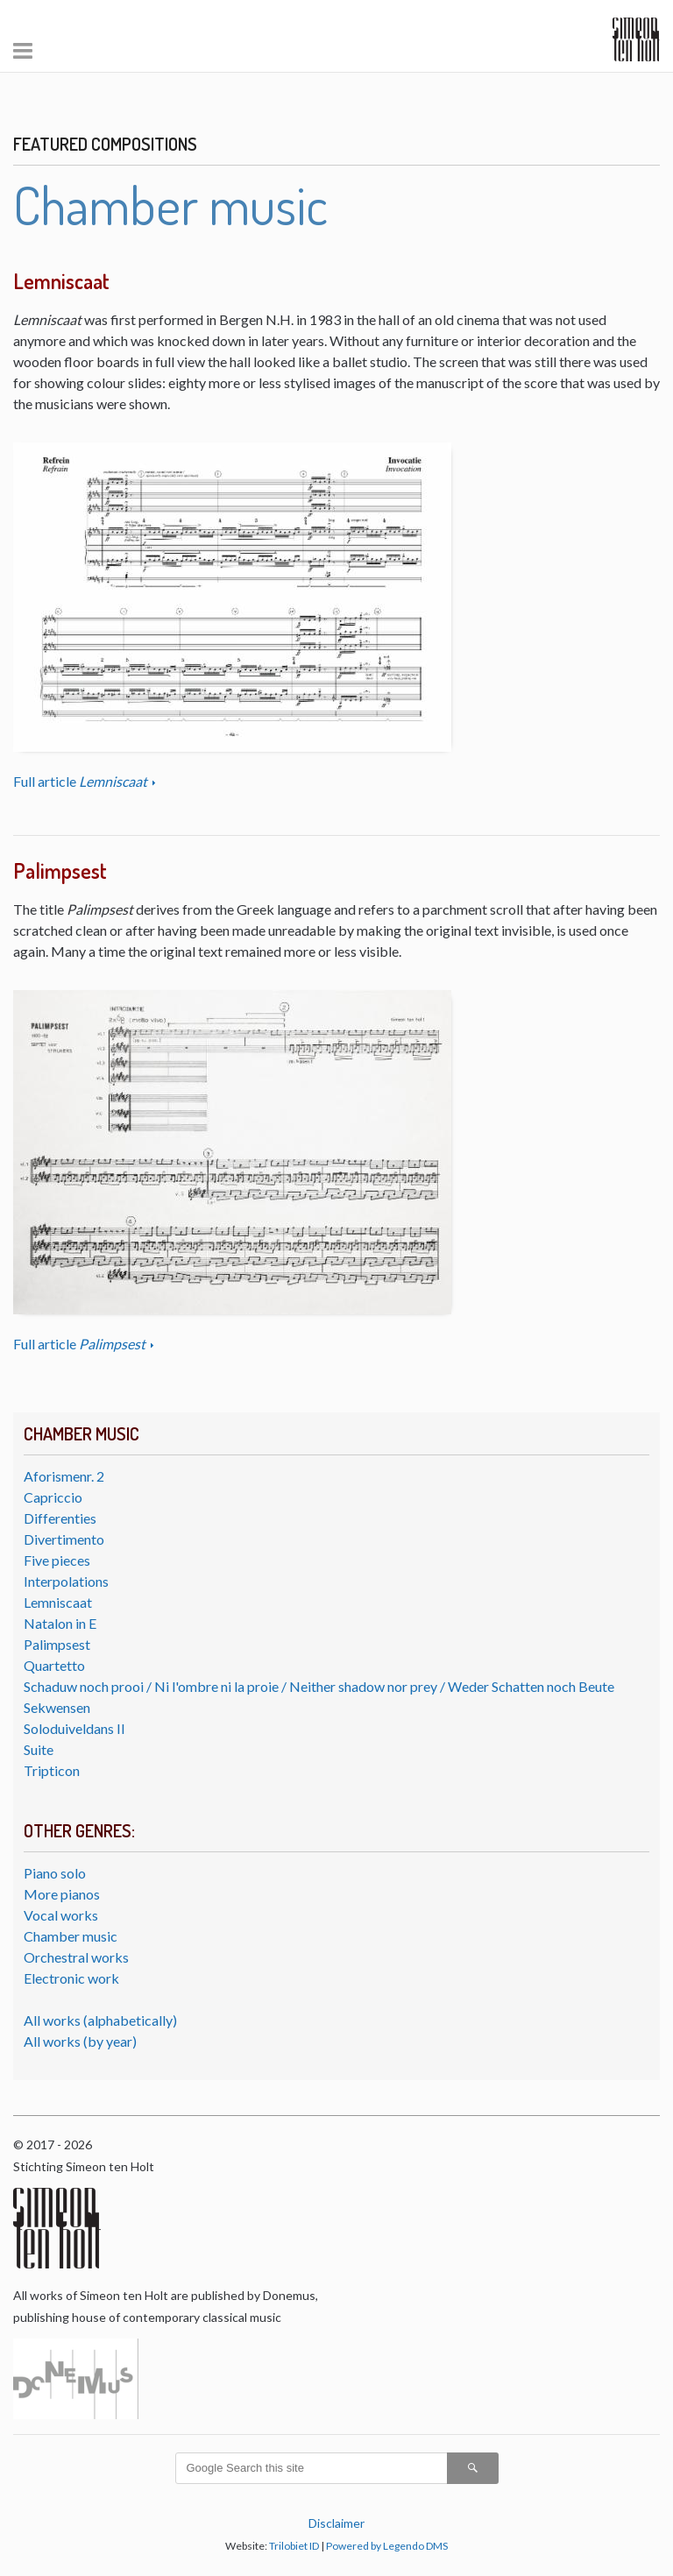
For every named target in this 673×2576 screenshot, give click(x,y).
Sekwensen (57, 1707)
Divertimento (64, 1539)
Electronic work (71, 1978)
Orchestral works (76, 1957)
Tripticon (52, 1770)
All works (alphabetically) (100, 2020)
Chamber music (70, 1936)
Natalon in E (60, 1623)
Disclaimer (336, 2523)
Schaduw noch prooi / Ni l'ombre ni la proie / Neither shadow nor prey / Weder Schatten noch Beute (319, 1686)
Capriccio (53, 1497)
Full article (81, 781)
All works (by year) (80, 2041)
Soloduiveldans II (74, 1728)
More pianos (62, 1894)
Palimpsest (57, 1644)
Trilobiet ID (294, 2545)
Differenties (60, 1518)
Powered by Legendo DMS (387, 2545)
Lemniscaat (58, 1602)
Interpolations (66, 1581)
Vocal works (61, 1915)
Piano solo (55, 1873)
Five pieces (57, 1560)
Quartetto (54, 1665)
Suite (38, 1749)
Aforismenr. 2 (64, 1476)
